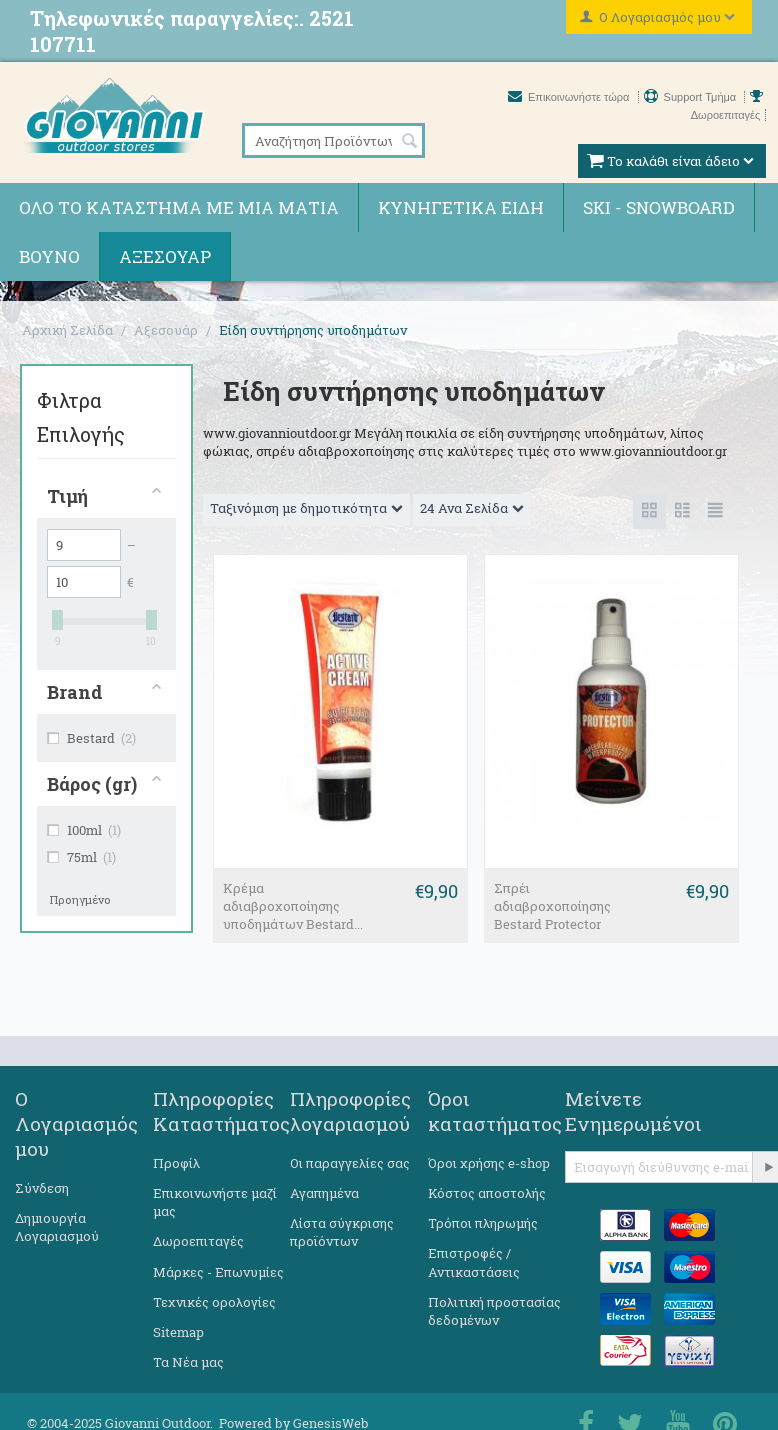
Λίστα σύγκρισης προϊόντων (342, 1232)
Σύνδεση (42, 1188)
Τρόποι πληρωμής (483, 1223)
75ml (81, 857)
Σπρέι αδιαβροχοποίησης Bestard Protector (552, 906)
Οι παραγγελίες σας (350, 1163)
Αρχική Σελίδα (67, 330)
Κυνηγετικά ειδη (461, 207)
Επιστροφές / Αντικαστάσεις (474, 1262)
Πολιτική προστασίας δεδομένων (494, 1311)
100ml (84, 830)
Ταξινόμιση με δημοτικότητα (306, 508)
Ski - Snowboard (659, 207)
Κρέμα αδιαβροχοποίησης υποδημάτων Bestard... (293, 906)
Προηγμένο (80, 899)
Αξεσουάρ (165, 256)
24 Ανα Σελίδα (472, 508)
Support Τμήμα (692, 97)
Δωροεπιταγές (198, 1241)
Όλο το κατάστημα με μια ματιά (179, 207)
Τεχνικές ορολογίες (214, 1302)
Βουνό (49, 256)
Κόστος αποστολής (487, 1193)
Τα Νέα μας (188, 1362)
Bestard (91, 738)
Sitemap (178, 1332)
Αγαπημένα (324, 1193)
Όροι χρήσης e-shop (489, 1163)
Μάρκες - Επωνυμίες (218, 1272)
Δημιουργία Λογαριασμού (57, 1227)
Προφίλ (176, 1163)
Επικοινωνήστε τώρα (570, 97)
